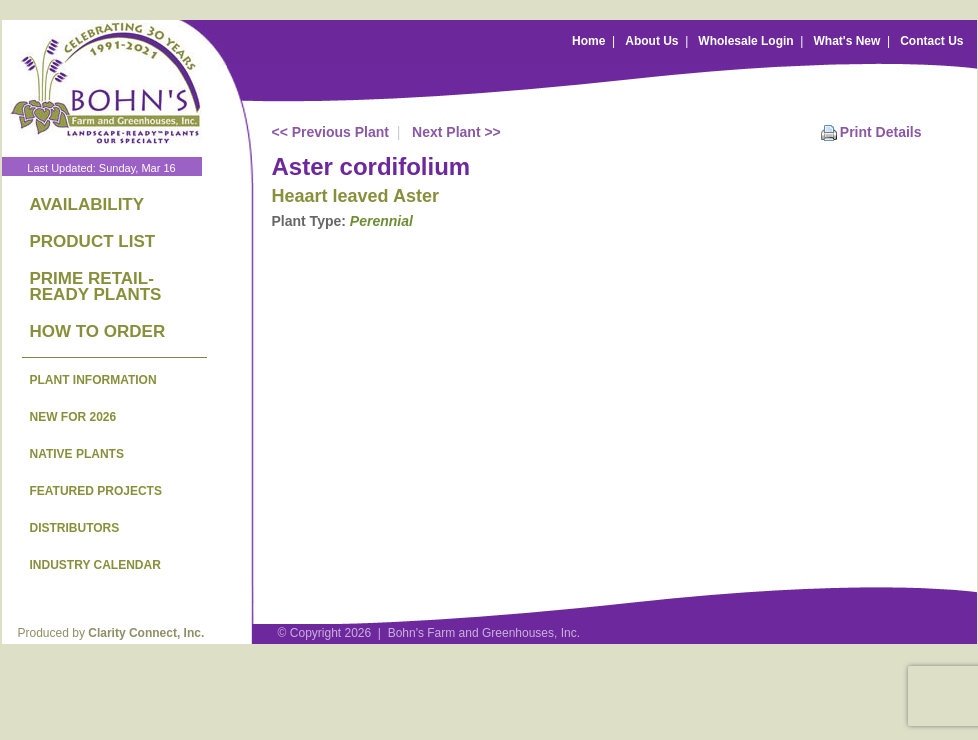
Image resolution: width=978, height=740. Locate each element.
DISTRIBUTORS (75, 528)
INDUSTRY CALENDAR (95, 565)
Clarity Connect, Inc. (146, 633)
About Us (651, 41)
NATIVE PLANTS (77, 454)
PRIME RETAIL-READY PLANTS (96, 286)
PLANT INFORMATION (93, 380)
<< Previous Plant (331, 132)
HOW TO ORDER (98, 331)
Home (588, 41)
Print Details (881, 132)
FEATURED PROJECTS (96, 491)
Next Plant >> (456, 132)
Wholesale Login (745, 41)
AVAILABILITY (87, 204)
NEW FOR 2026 (73, 417)
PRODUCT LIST (93, 241)
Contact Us (931, 41)
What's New (846, 41)
